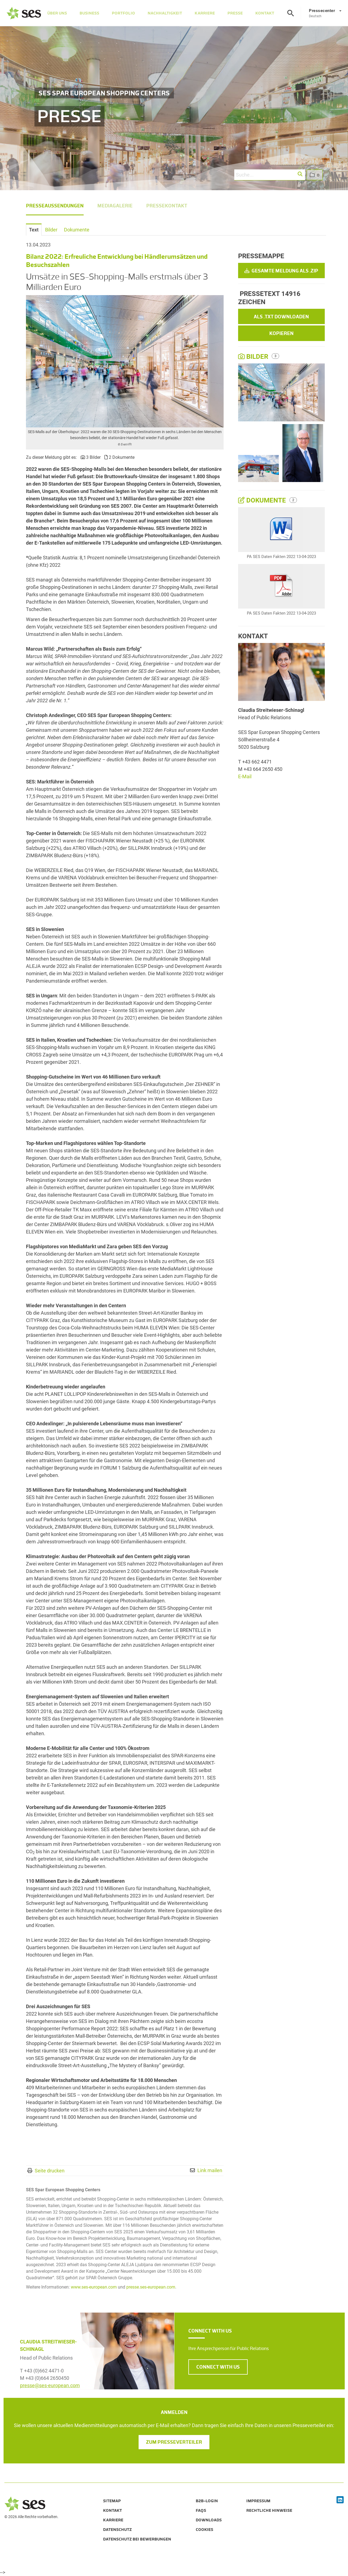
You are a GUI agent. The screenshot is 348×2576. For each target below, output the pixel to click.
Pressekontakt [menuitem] (166, 206)
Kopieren (281, 333)
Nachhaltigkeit (165, 13)
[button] (300, 174)
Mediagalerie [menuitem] (115, 206)
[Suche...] (269, 174)
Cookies (204, 2529)
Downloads (209, 2520)
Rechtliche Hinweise (269, 2510)
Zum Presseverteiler (174, 2442)
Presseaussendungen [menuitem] (55, 206)
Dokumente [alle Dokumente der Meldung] (263, 500)
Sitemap (112, 2500)
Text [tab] (34, 230)
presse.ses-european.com (150, 2287)
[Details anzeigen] (281, 529)
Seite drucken (50, 2170)
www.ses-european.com (94, 2287)
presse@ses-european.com (50, 2385)
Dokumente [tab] (76, 230)
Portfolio (123, 13)
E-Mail (245, 776)
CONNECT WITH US (218, 2367)
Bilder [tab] (51, 230)
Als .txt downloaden (281, 317)
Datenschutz (117, 2529)
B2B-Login (207, 2500)
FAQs (201, 2510)
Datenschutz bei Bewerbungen (137, 2539)
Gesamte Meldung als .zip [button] (281, 271)
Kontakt (264, 13)
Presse (235, 13)
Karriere (205, 13)
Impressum (258, 2500)
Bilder (254, 356)
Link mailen (209, 2170)
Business (89, 13)
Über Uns (57, 13)
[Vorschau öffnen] (125, 361)
